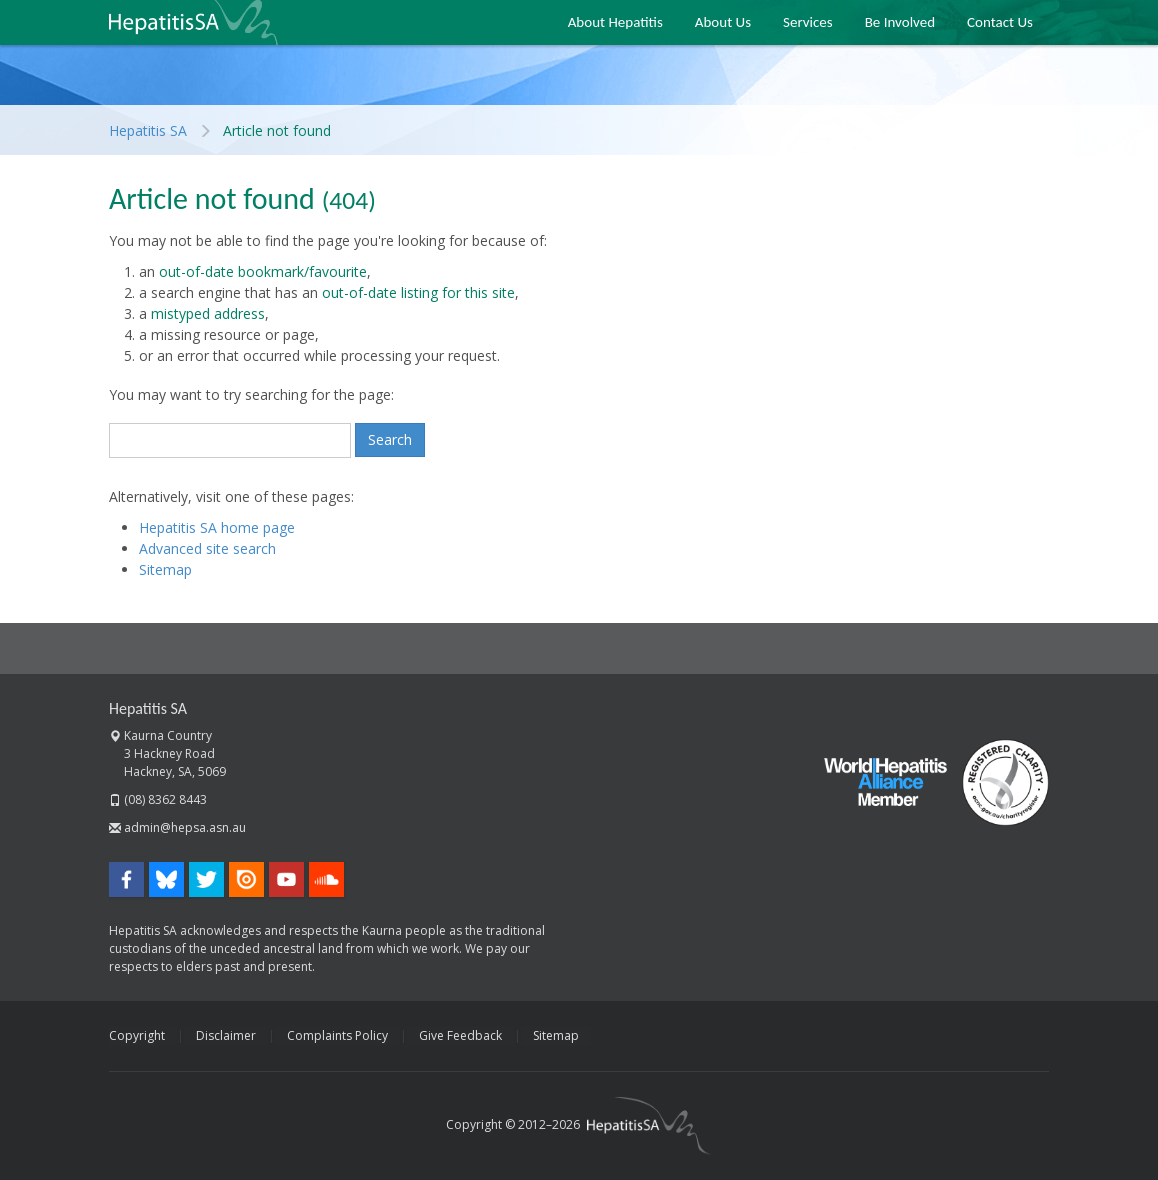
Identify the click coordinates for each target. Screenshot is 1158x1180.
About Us (723, 22)
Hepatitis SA (193, 22)
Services (808, 22)
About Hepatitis (615, 22)
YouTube (286, 879)
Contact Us (1000, 22)
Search (390, 439)
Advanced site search (207, 548)
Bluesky (166, 879)
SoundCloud (326, 879)
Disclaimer (226, 1035)
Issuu (246, 879)
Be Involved (900, 22)
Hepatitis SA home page (217, 527)
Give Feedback (460, 1035)
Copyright (137, 1035)
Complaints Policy (337, 1035)
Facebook (126, 879)
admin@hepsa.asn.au (185, 827)
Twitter (206, 879)
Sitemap (165, 569)
